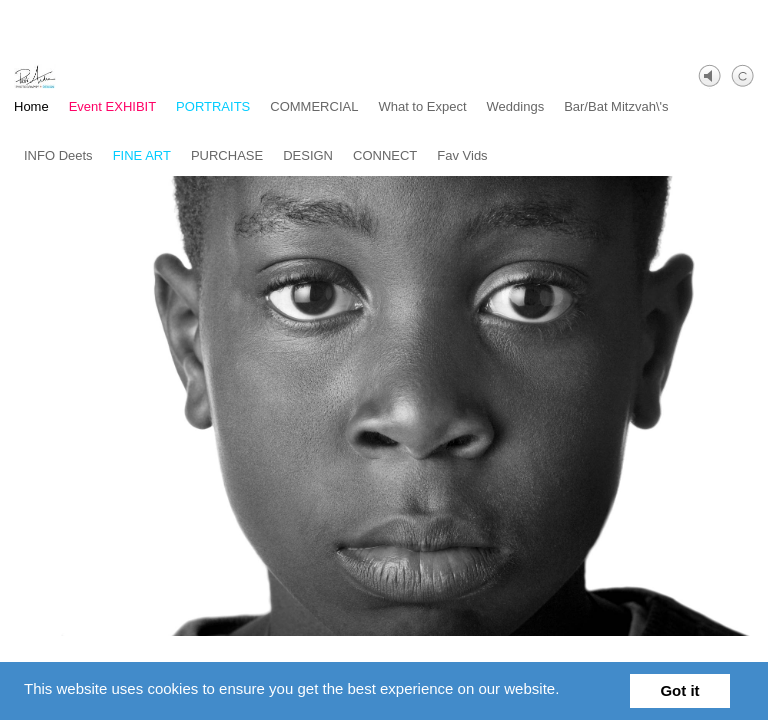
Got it (679, 690)
